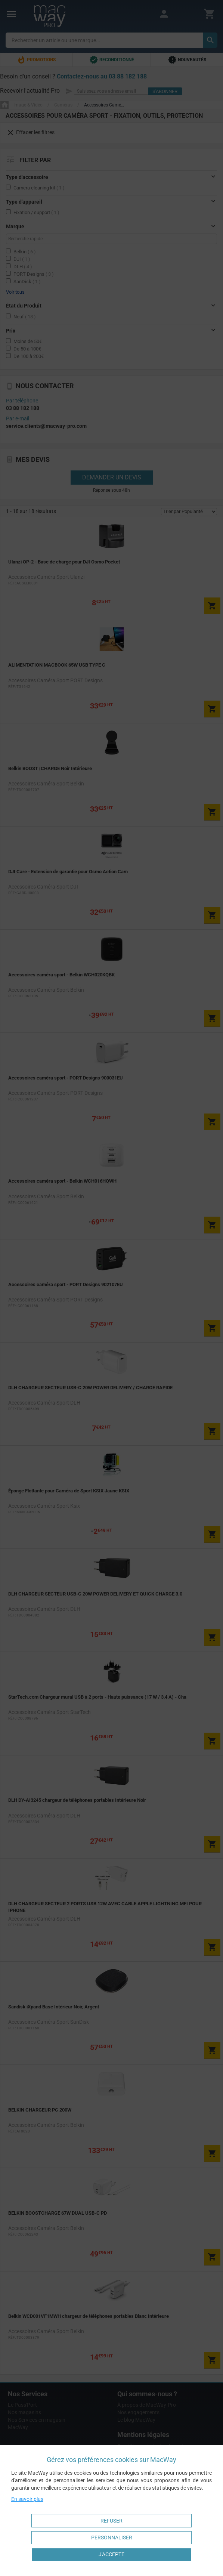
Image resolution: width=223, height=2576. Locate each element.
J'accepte (111, 2554)
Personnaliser (111, 2538)
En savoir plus (27, 2499)
